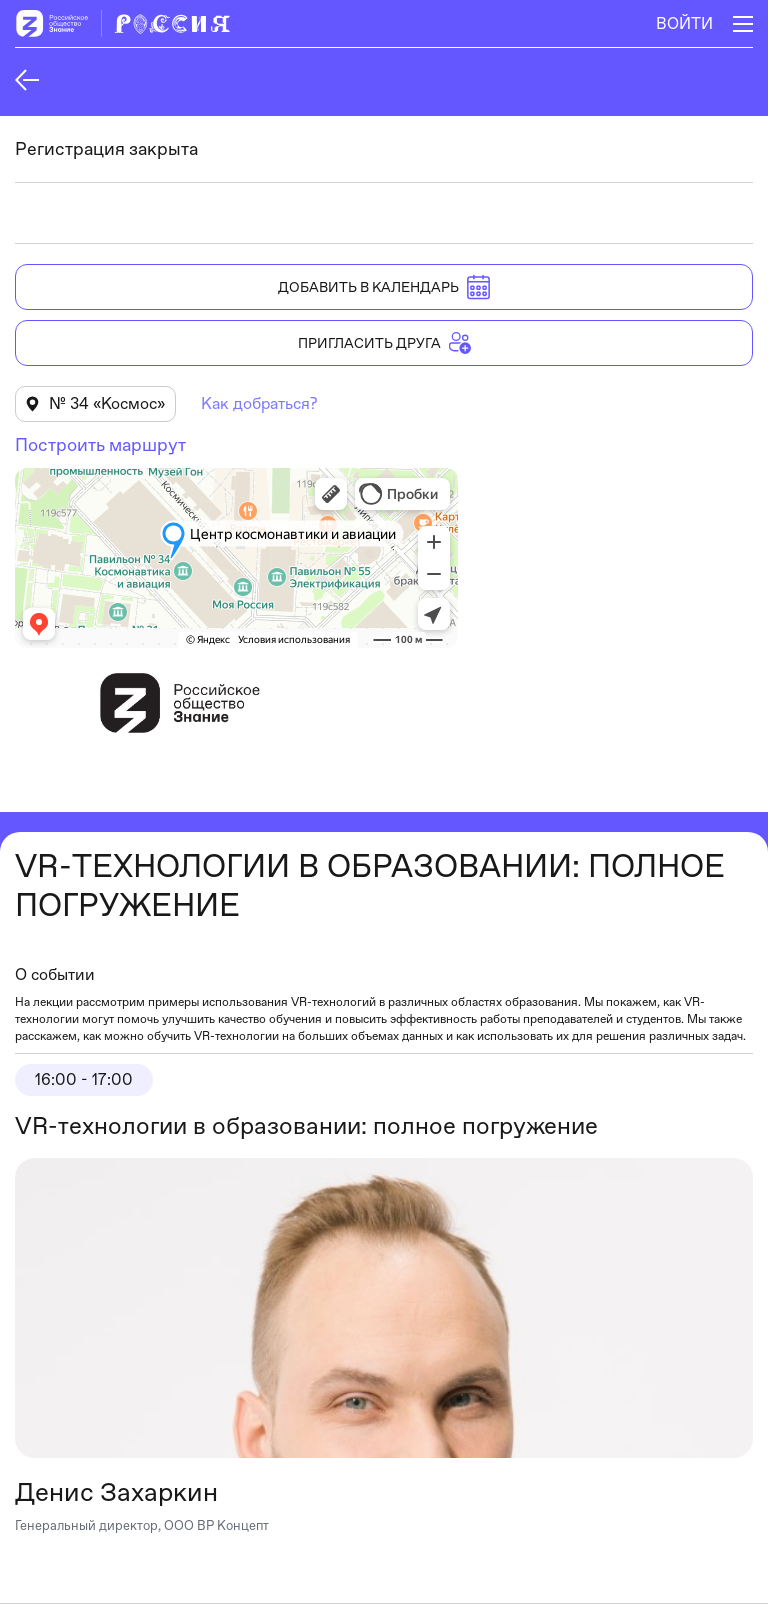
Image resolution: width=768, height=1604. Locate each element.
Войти (684, 23)
